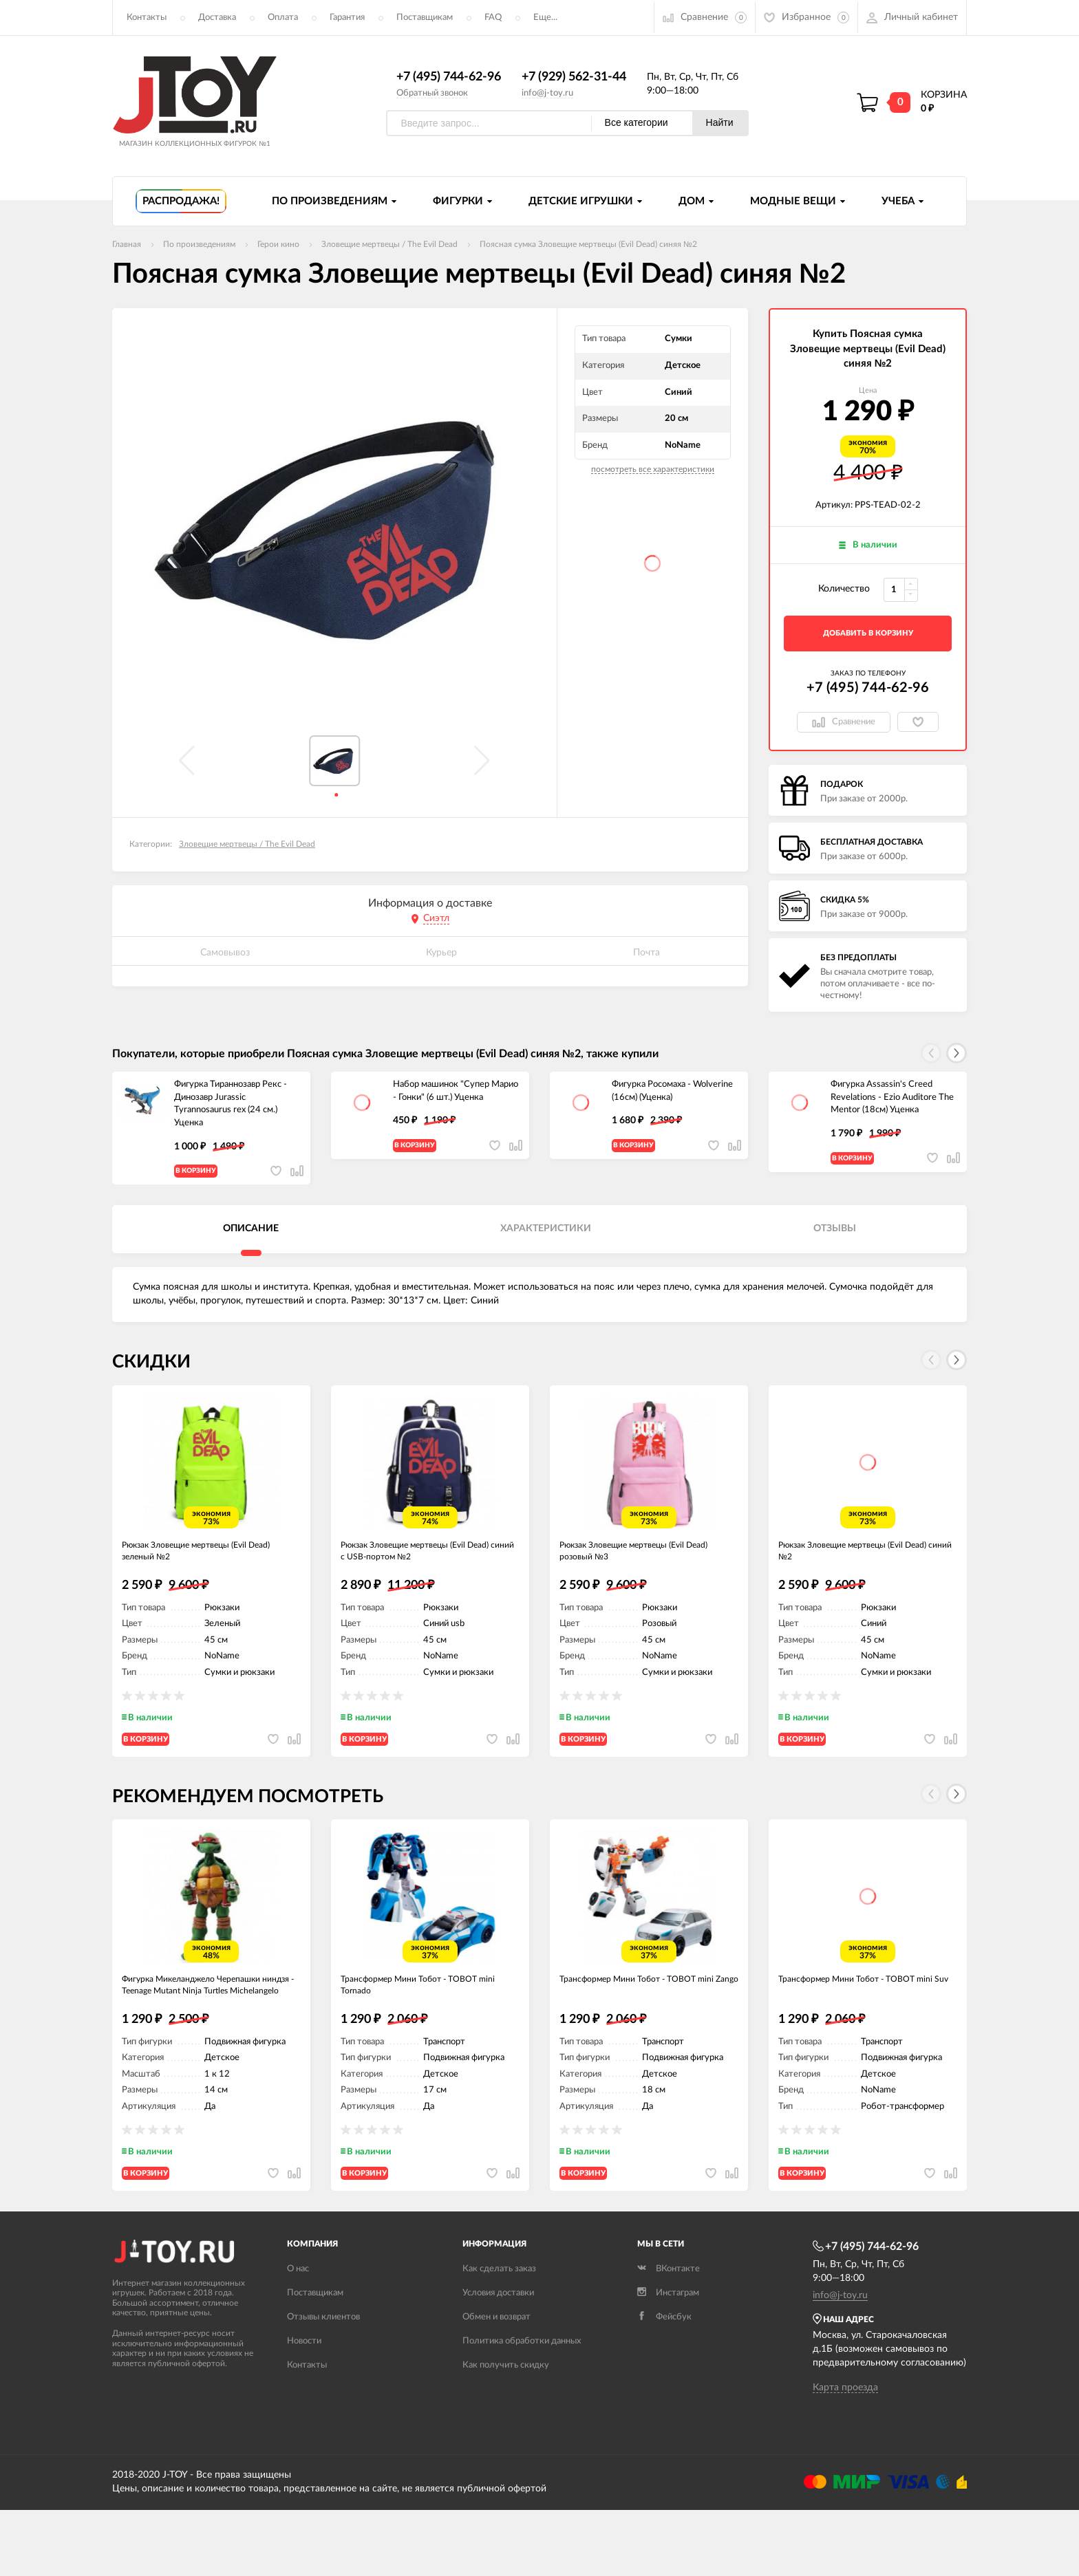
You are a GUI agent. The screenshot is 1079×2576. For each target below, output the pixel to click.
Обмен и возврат (496, 2383)
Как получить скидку (505, 2431)
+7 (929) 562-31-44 (574, 78)
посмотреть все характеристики (652, 470)
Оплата (283, 17)
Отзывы (834, 1241)
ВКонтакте (668, 2335)
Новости (304, 2407)
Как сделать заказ (499, 2335)
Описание (251, 1241)
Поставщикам (424, 17)
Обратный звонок (432, 93)
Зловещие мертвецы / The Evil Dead (247, 845)
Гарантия (347, 17)
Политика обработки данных (521, 2407)
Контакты (147, 17)
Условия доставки (498, 2359)
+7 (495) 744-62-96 (448, 78)
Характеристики (545, 1241)
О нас (298, 2335)
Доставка (217, 17)
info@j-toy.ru (547, 93)
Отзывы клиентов (323, 2383)
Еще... (545, 17)
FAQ (493, 17)
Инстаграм (668, 2359)
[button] (956, 1053)
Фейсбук (664, 2383)
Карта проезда (845, 2453)
